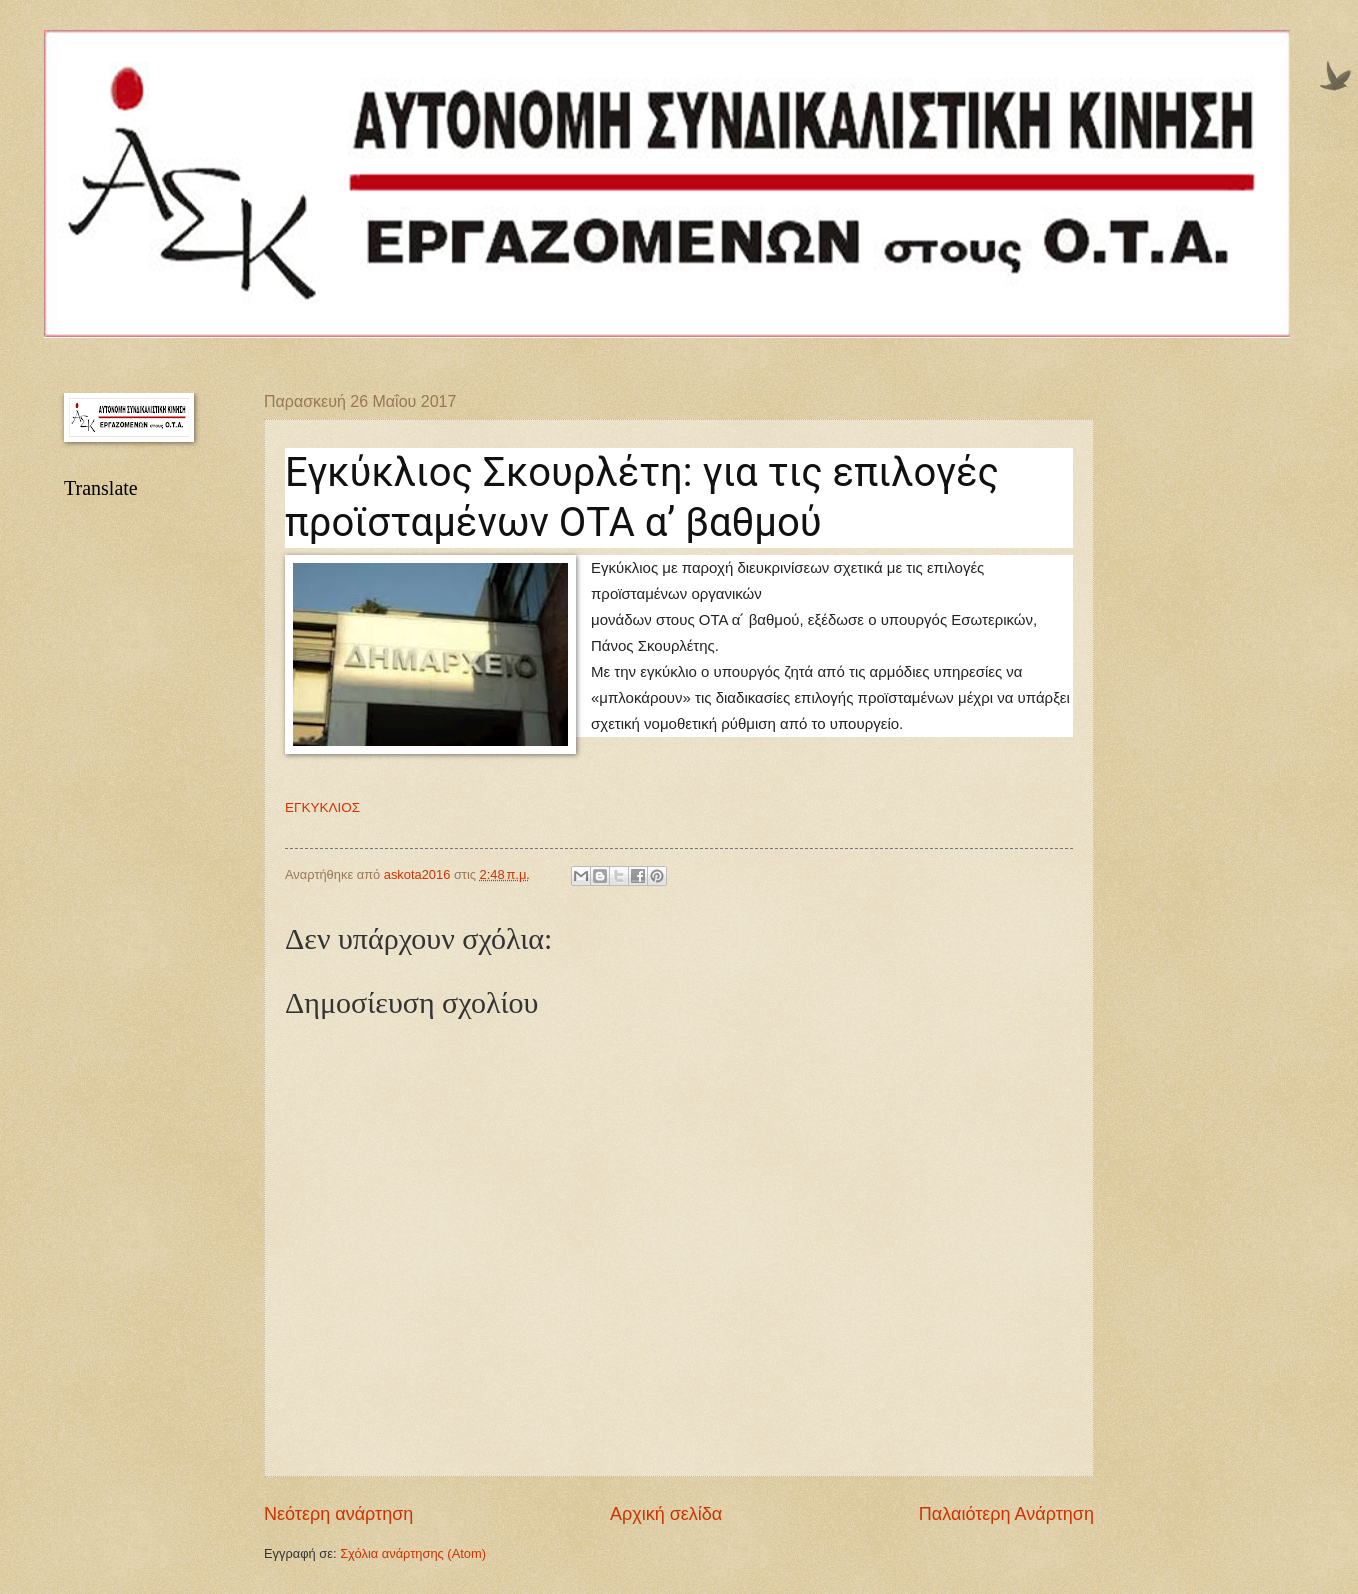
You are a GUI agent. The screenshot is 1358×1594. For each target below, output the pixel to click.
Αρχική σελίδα (666, 1514)
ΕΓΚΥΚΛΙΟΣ (322, 807)
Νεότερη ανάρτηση (338, 1514)
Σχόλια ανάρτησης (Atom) (413, 1553)
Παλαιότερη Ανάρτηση (1006, 1514)
